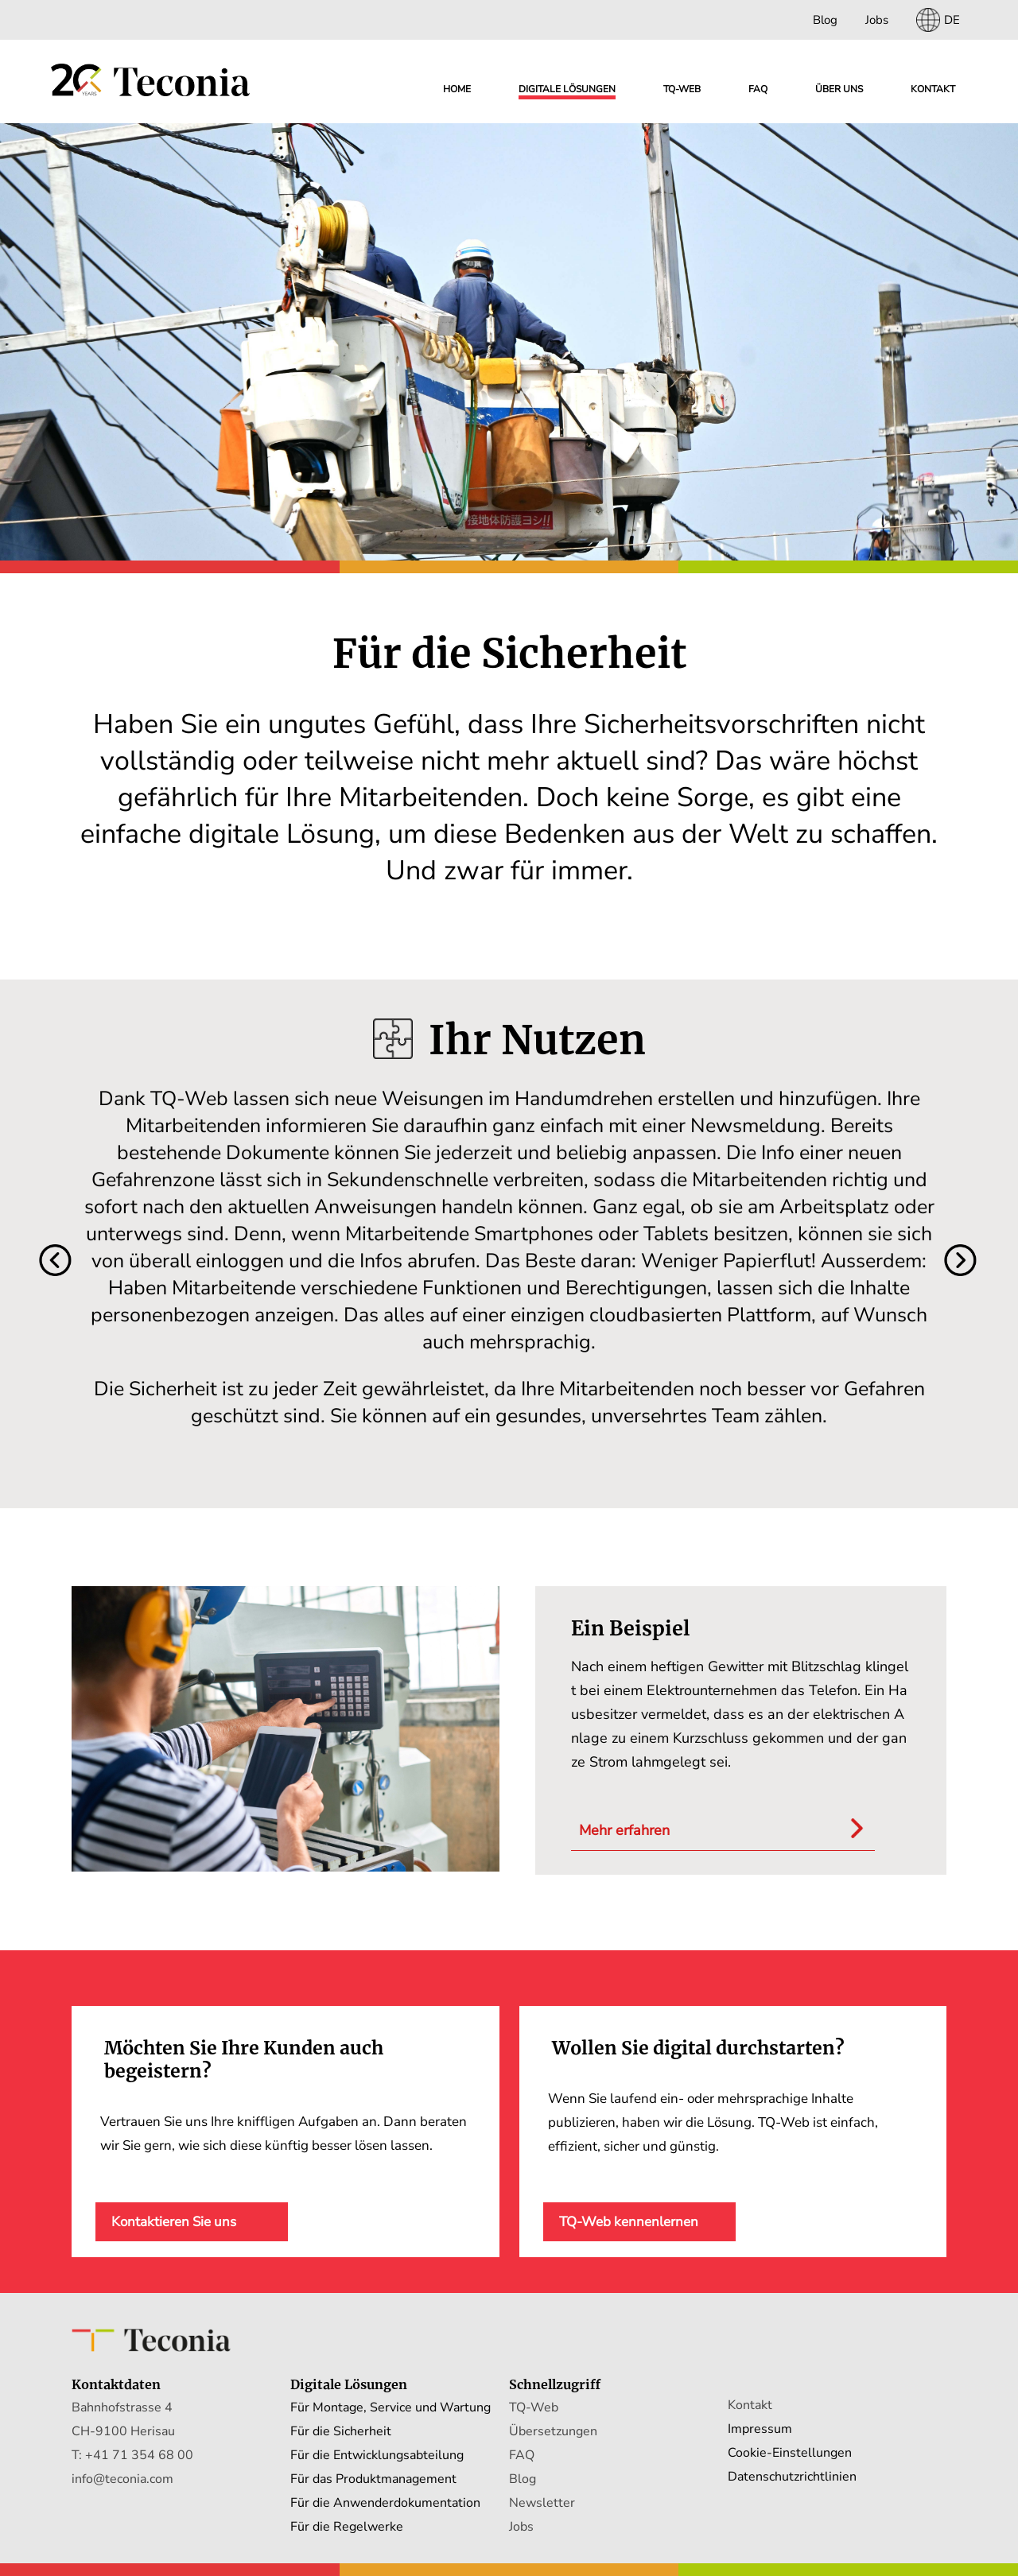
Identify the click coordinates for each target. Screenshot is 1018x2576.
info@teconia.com (122, 2479)
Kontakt (933, 89)
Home (457, 89)
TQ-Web (533, 2407)
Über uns (839, 89)
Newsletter (542, 2503)
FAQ (757, 89)
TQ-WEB (682, 89)
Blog (825, 20)
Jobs (876, 20)
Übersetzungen (553, 2431)
